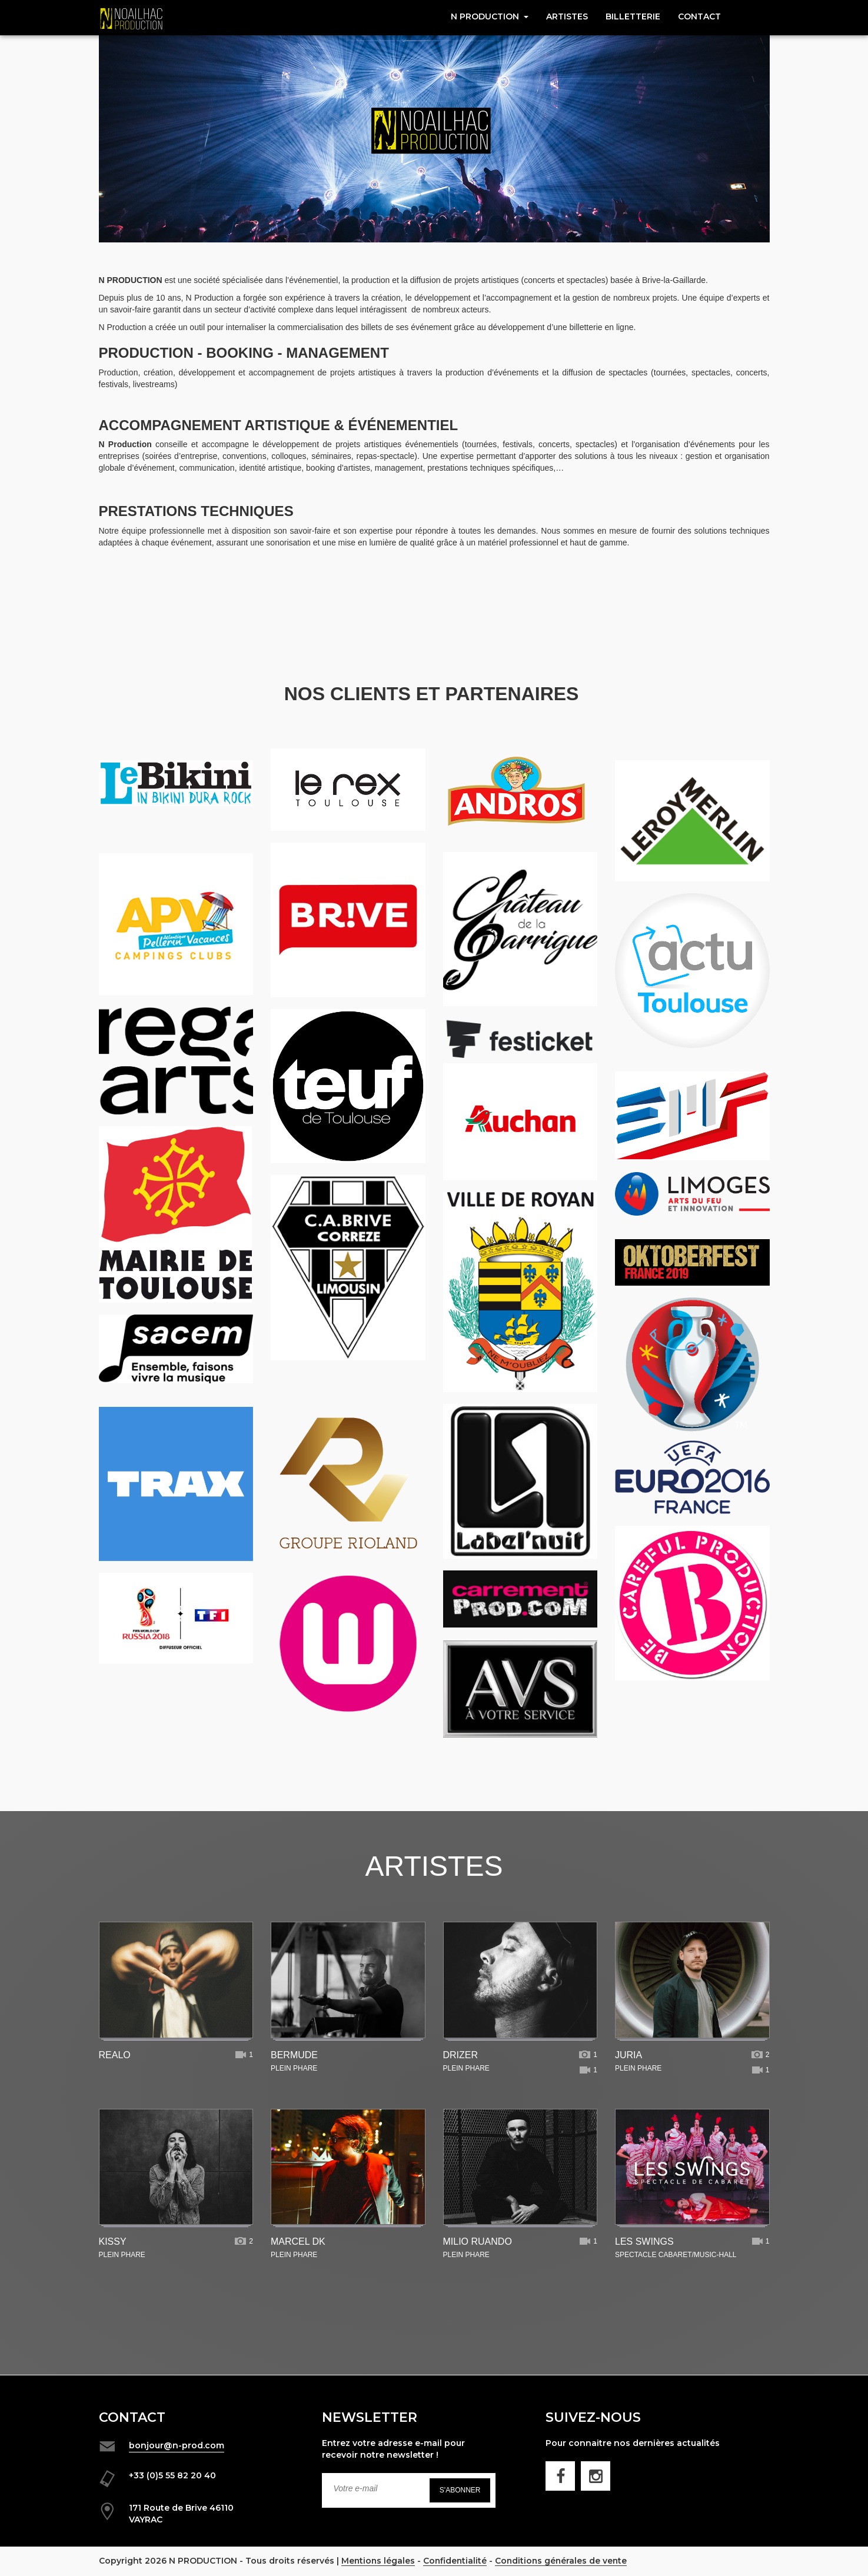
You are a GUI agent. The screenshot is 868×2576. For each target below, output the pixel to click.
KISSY (113, 2241)
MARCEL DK (298, 2241)
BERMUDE (294, 2055)
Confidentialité (456, 2560)
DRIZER (460, 2055)
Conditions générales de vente (564, 2560)
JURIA (628, 2055)
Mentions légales (378, 2560)
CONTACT (699, 16)
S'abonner (460, 2490)
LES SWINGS (644, 2241)
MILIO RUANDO (477, 2241)
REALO (115, 2055)
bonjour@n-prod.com (176, 2445)
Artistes (567, 16)
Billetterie (633, 16)
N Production (489, 16)
